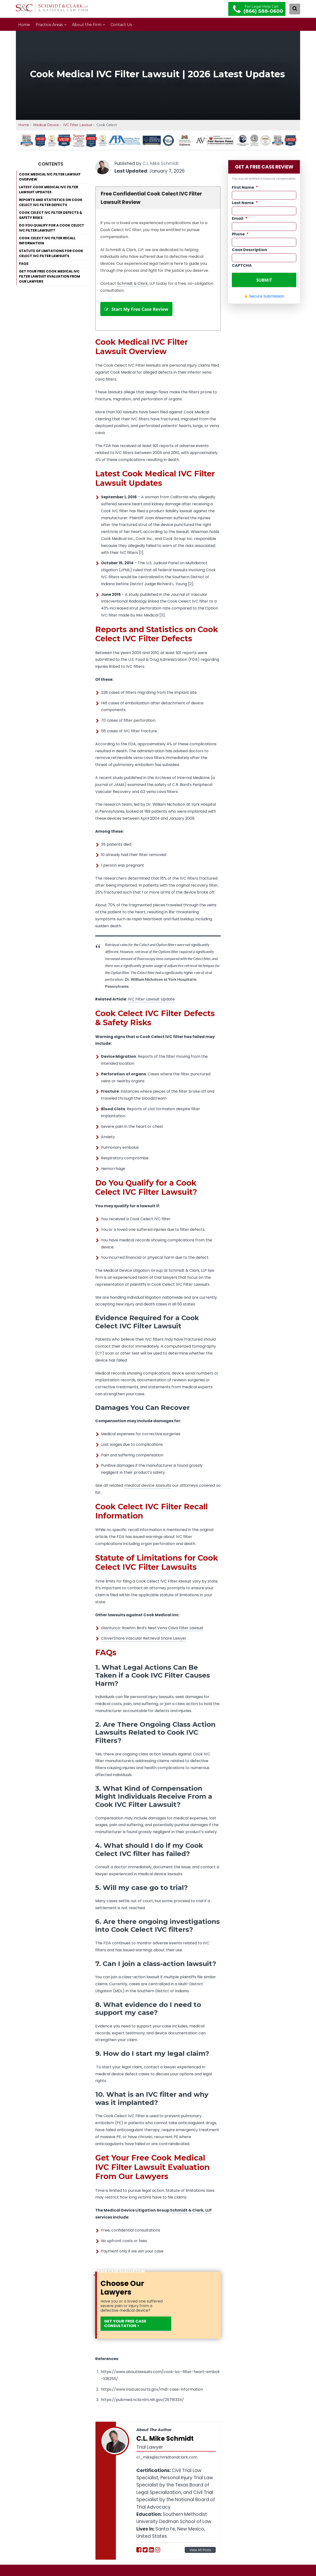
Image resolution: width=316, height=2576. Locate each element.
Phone (240, 234)
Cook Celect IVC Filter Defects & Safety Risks (50, 215)
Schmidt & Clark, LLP (191, 2212)
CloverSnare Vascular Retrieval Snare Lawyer (143, 1640)
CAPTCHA (242, 265)
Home (24, 24)
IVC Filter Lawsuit (77, 125)
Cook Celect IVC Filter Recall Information (47, 241)
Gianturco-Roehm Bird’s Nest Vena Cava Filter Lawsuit (152, 1629)
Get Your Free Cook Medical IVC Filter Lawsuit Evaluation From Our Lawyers (49, 276)
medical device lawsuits (147, 1487)
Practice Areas (49, 24)
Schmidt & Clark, (132, 283)
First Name (245, 187)
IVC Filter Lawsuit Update (151, 1001)
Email (239, 218)
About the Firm (86, 24)
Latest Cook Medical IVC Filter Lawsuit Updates (48, 190)
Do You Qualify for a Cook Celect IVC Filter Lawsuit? (51, 228)
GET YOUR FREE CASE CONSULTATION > (129, 2326)
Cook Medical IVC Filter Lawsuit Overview (50, 177)
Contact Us (121, 24)
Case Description (249, 250)
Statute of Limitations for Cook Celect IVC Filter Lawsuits (51, 253)
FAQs (23, 263)
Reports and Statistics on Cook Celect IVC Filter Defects (50, 202)
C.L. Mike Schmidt (161, 163)
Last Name (245, 203)
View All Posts (200, 2553)
